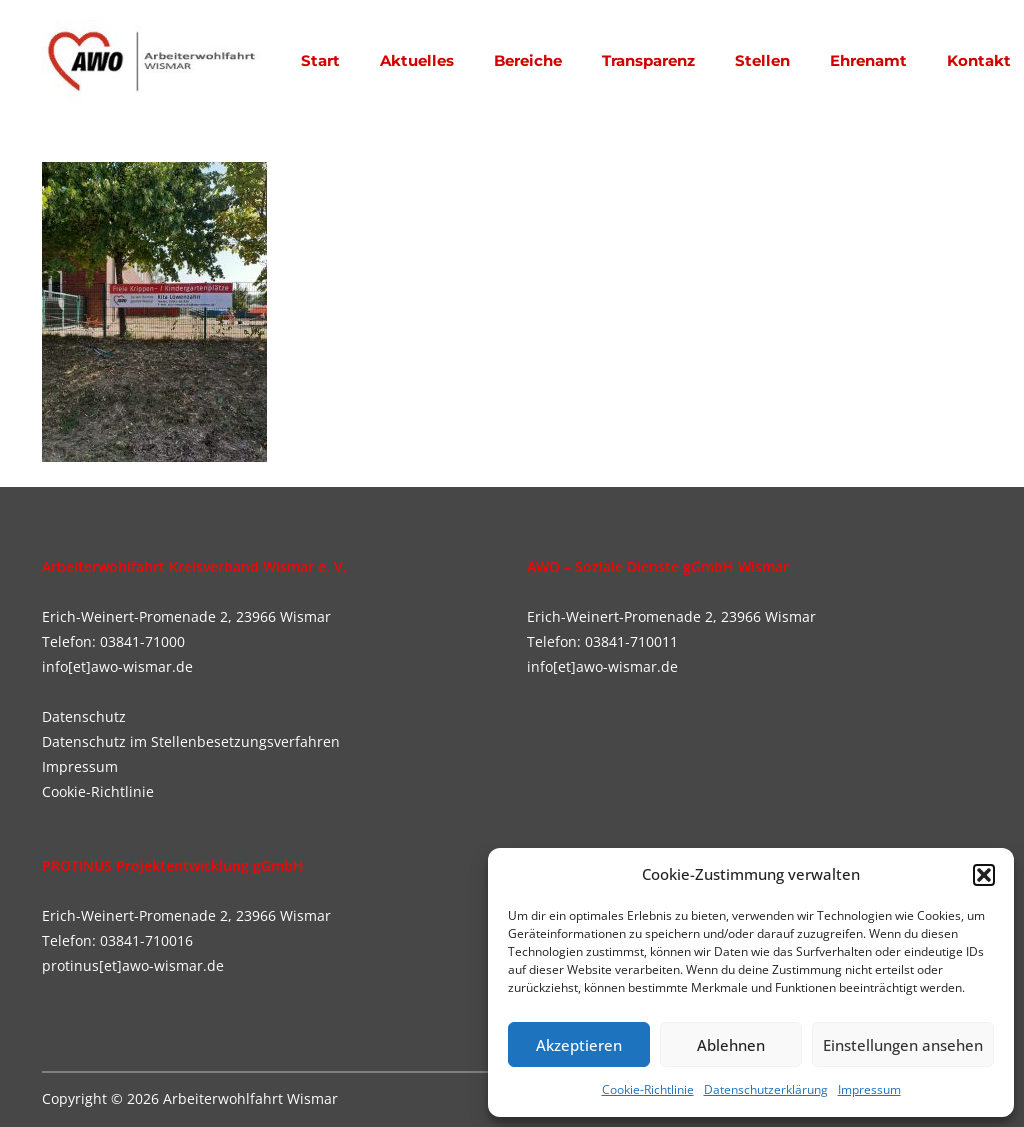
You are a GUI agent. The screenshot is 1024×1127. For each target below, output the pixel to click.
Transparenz (648, 60)
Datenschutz (84, 716)
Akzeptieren (579, 1045)
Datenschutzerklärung (766, 1089)
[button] (984, 875)
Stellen (762, 60)
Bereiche (528, 60)
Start (320, 60)
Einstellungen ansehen (903, 1045)
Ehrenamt (868, 60)
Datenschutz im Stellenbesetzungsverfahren (191, 741)
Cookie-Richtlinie (648, 1089)
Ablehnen (731, 1045)
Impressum (869, 1089)
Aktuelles (417, 60)
